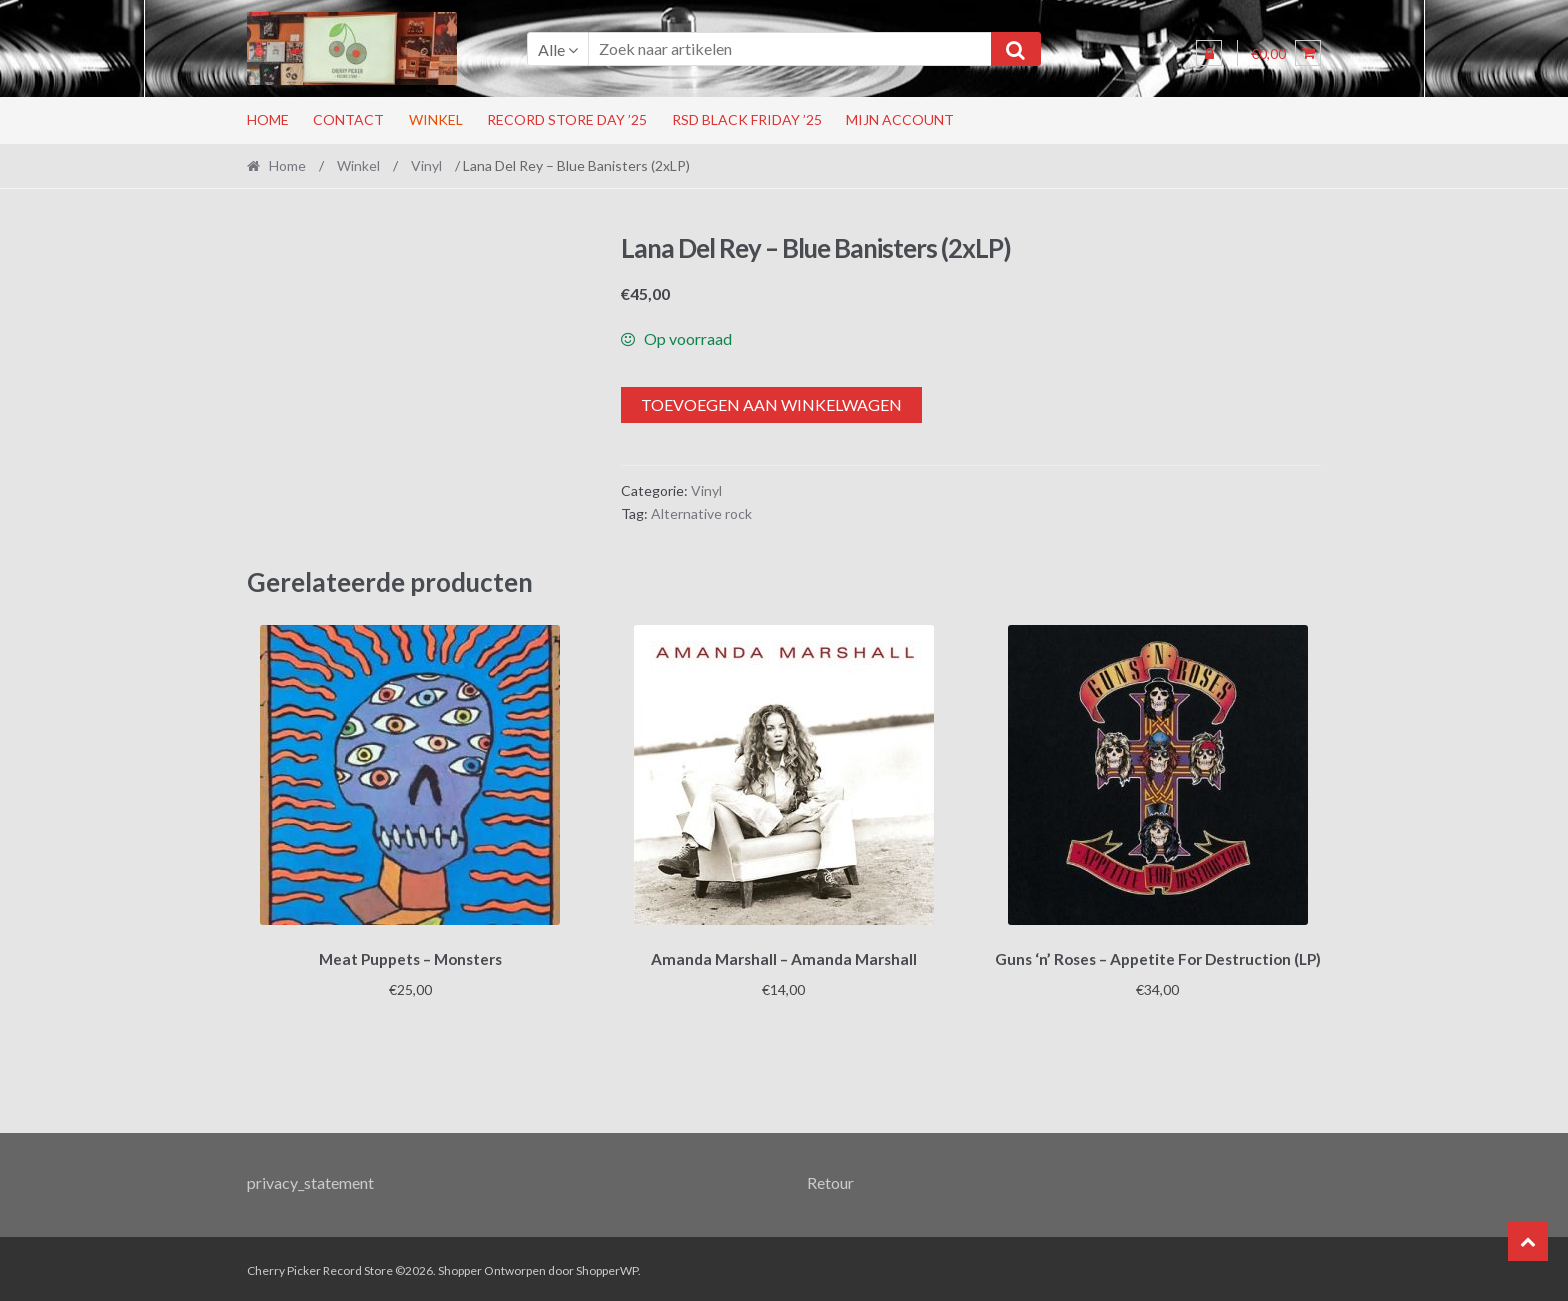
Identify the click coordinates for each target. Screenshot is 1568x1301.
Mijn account (900, 119)
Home (268, 119)
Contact (348, 119)
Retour (830, 1178)
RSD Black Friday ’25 (747, 119)
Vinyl (426, 165)
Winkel (436, 119)
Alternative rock (701, 513)
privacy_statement (310, 1178)
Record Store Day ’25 (567, 119)
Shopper (460, 1267)
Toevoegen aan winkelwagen (771, 404)
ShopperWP (607, 1267)
